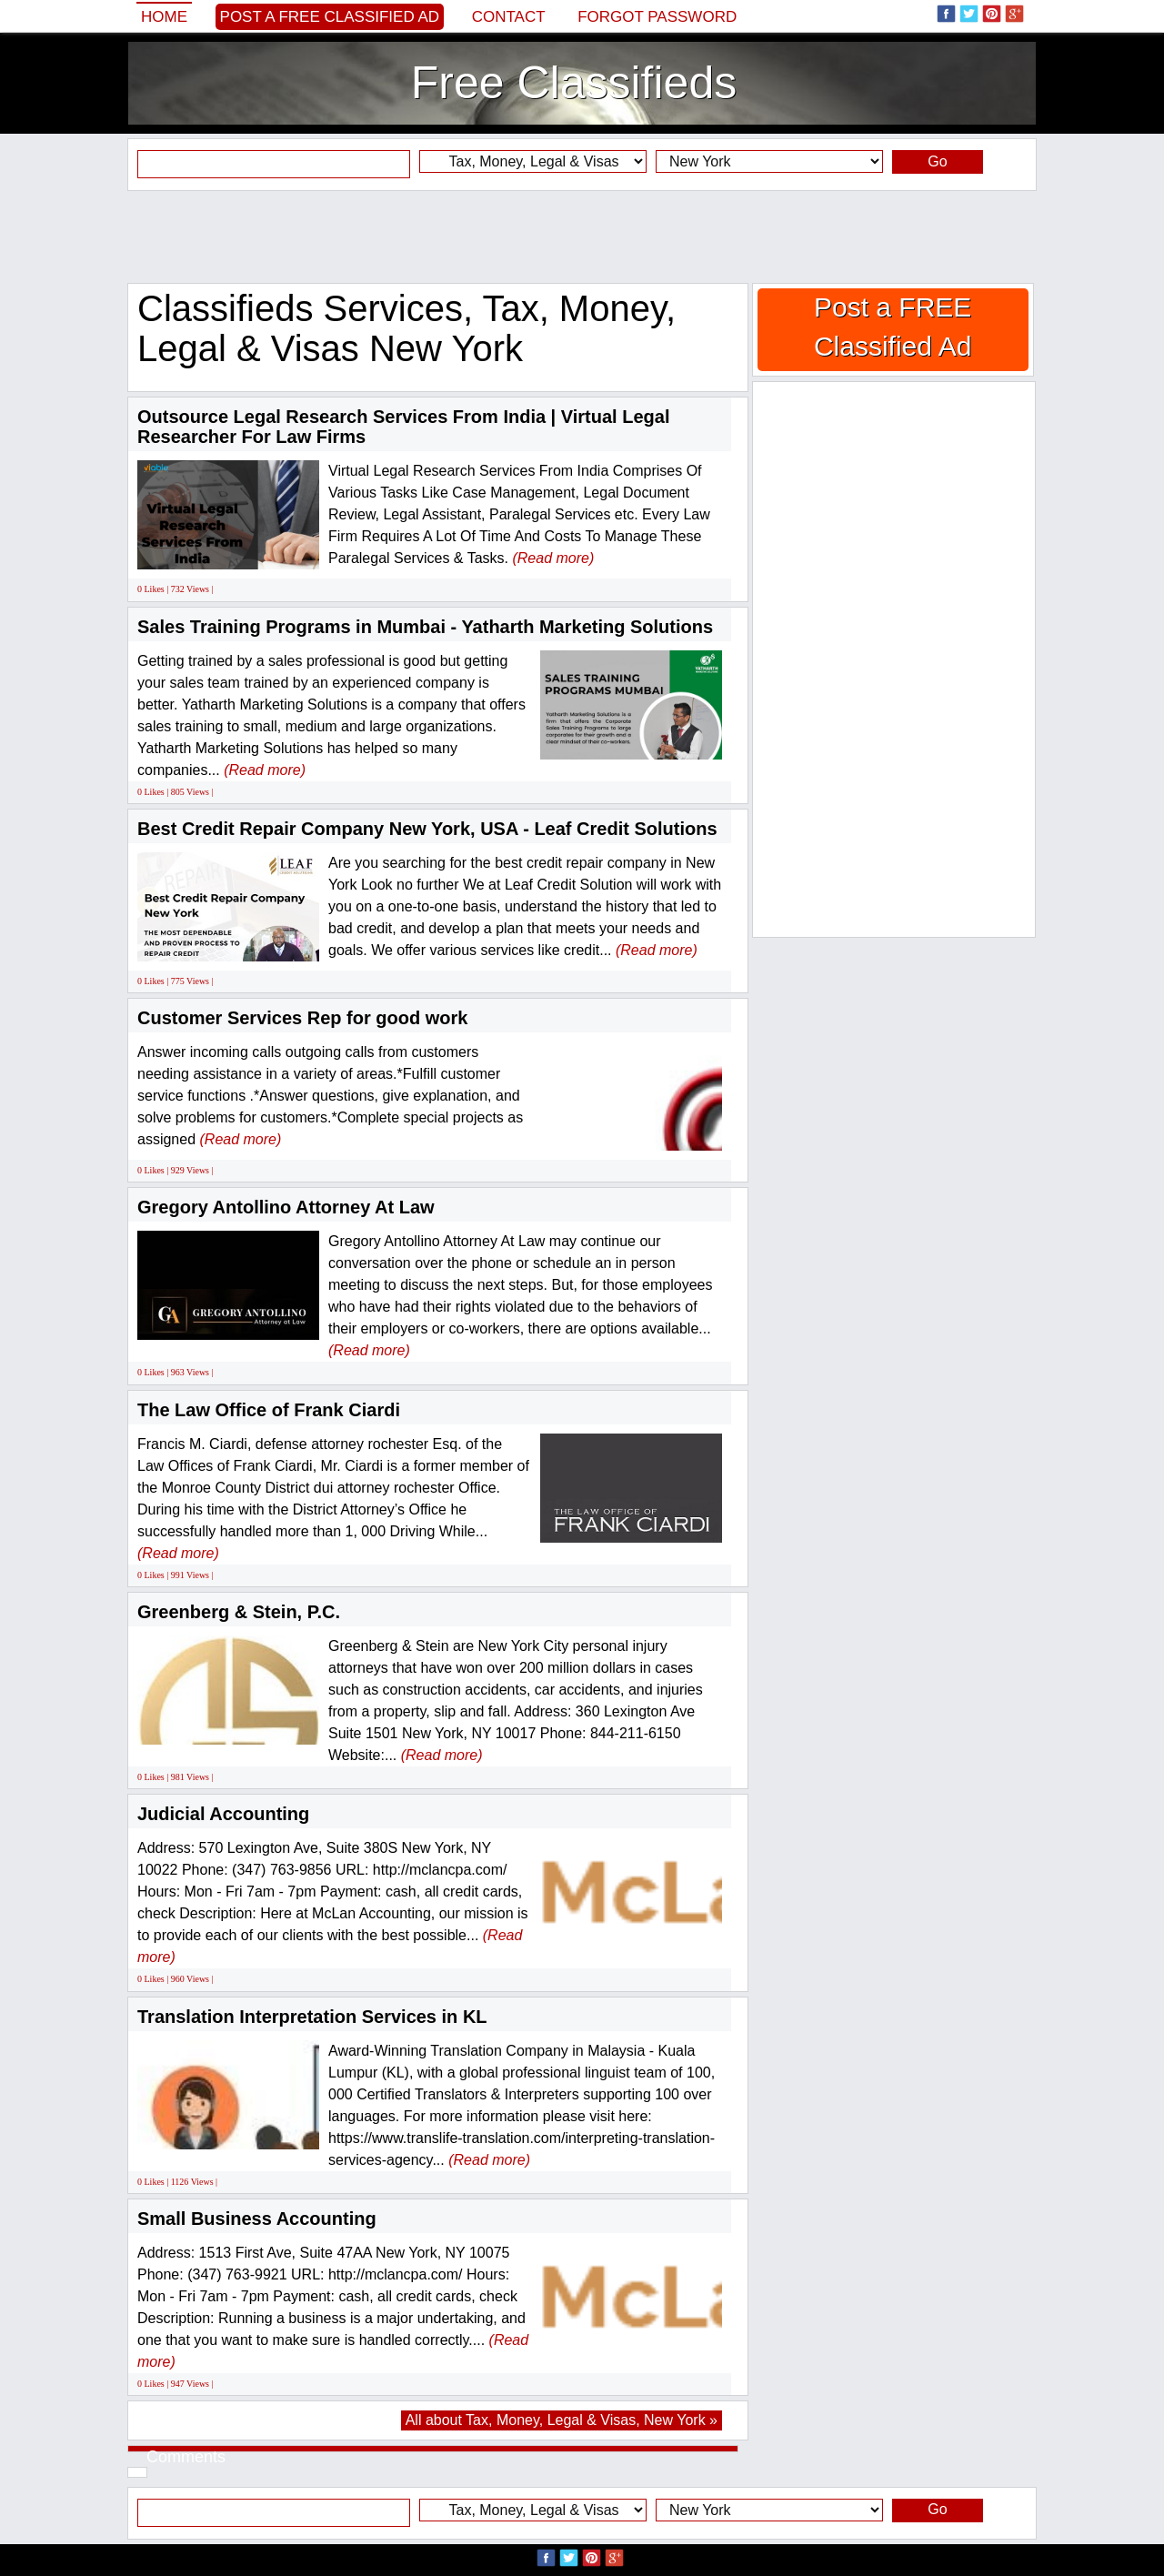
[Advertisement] (582, 236)
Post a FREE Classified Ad (330, 16)
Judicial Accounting (223, 1814)
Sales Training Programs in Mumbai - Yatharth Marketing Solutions (425, 627)
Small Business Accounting (256, 2219)
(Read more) (553, 558)
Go (937, 161)
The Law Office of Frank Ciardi (268, 1410)
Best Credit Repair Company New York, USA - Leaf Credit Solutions (427, 829)
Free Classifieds (574, 82)
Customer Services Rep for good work (302, 1018)
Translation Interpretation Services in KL (312, 2017)
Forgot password (657, 16)
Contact (509, 16)
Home (164, 16)
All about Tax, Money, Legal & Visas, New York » (561, 2420)
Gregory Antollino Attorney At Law (286, 1207)
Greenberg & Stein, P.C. (238, 1612)
